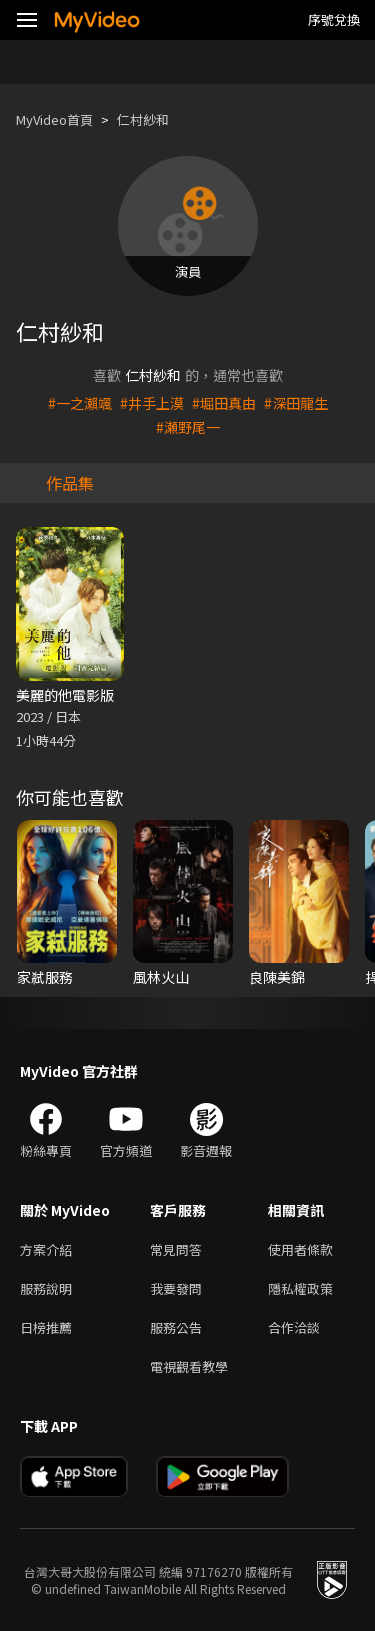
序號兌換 (334, 19)
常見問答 (176, 1249)
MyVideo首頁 (54, 119)
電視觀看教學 (189, 1366)
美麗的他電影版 (65, 695)
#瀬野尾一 (188, 427)
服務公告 (176, 1327)
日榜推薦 (46, 1327)
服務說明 (46, 1288)
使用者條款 (300, 1249)
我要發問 (176, 1288)
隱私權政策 (300, 1288)
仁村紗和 (143, 119)
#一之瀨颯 (80, 403)
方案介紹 (46, 1249)
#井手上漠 (152, 403)
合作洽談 (294, 1327)
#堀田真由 (224, 403)
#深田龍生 (296, 403)
